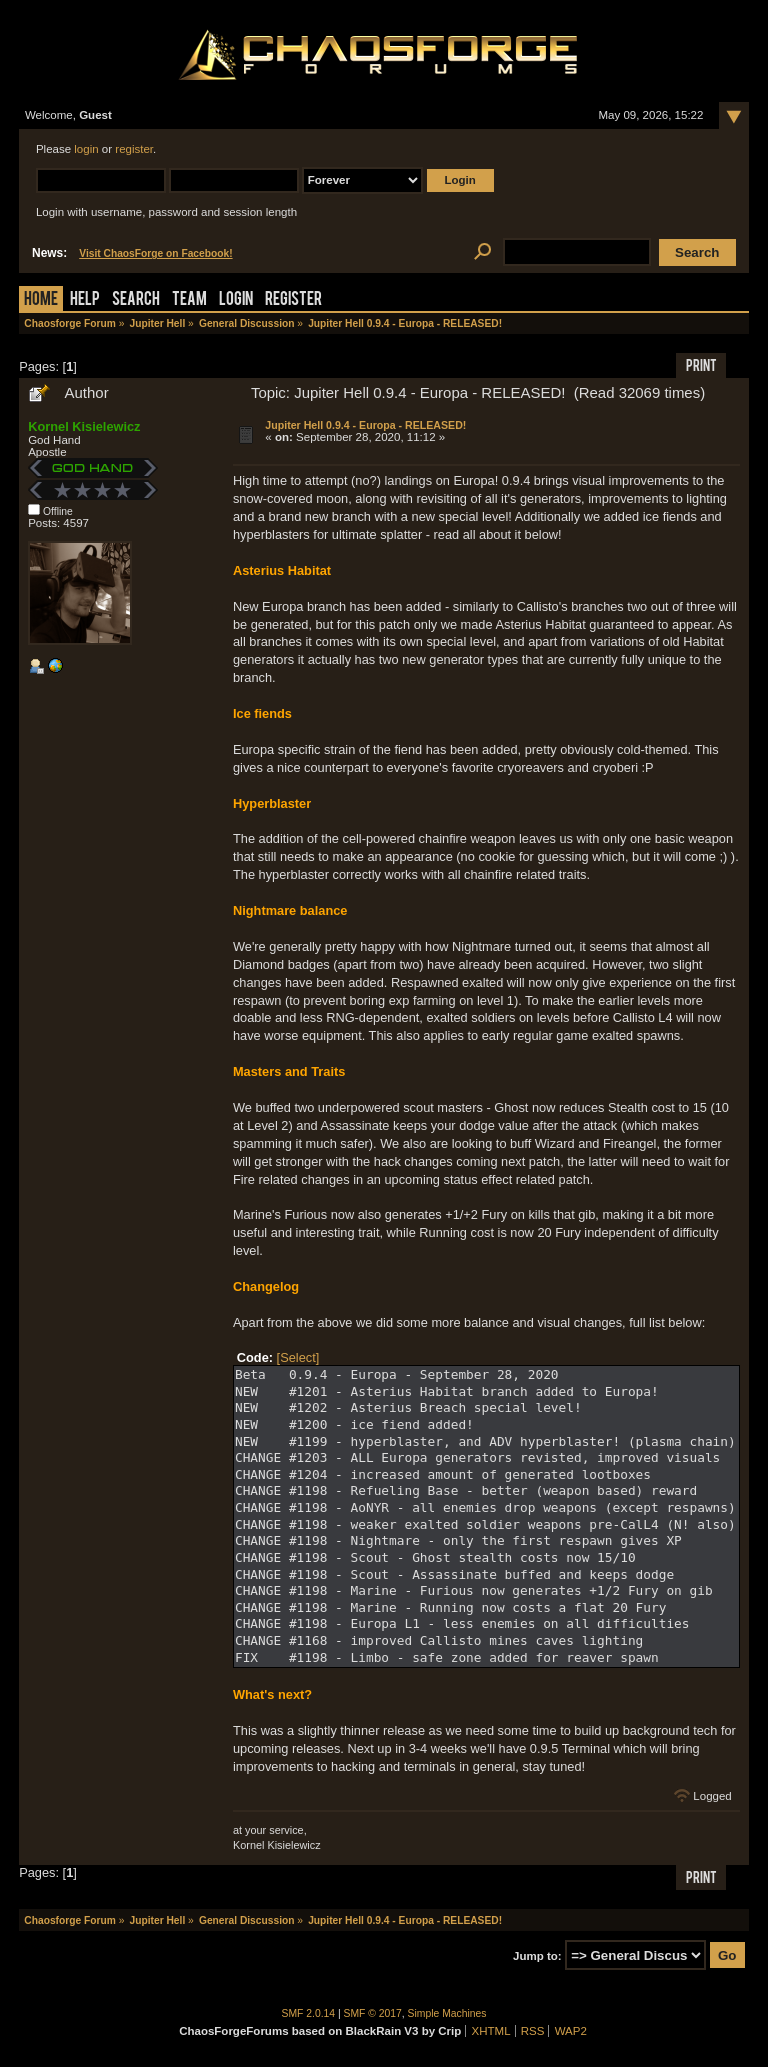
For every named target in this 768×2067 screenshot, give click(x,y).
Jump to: (537, 1956)
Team (189, 300)
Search (136, 300)
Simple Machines (447, 2013)
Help (85, 300)
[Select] (298, 1357)
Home (41, 300)
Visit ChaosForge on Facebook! (155, 253)
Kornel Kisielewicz (84, 426)
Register (293, 300)
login (86, 149)
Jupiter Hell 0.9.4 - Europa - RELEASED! (365, 425)
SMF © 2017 (373, 2013)
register (134, 149)
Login (236, 300)
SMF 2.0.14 (309, 2013)
